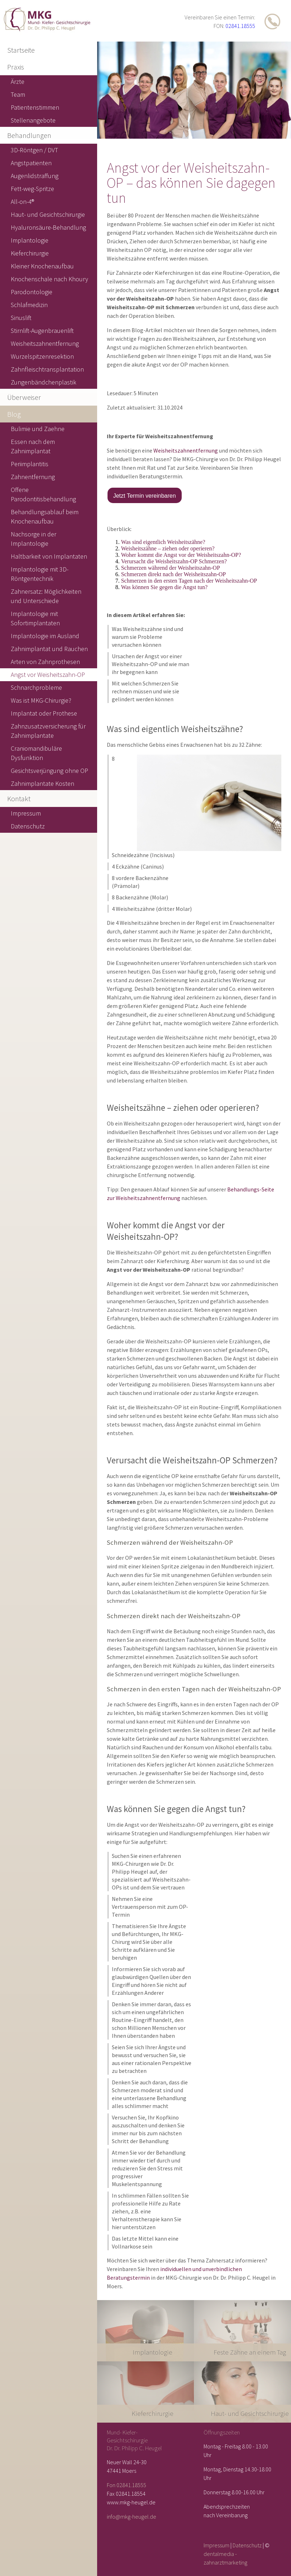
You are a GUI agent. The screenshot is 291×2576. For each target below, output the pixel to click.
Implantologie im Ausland (45, 636)
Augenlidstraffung (34, 176)
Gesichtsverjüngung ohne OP (49, 770)
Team (18, 94)
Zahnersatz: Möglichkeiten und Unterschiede (46, 596)
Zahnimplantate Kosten (42, 783)
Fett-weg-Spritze (32, 189)
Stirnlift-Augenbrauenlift (42, 330)
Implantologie (29, 240)
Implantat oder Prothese (44, 713)
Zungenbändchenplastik (43, 382)
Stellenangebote (33, 120)
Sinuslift (21, 318)
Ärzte (17, 81)
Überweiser (24, 397)
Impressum (216, 2545)
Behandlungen (29, 135)
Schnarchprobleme (36, 687)
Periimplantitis (29, 464)
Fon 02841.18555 (126, 2485)
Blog (14, 414)
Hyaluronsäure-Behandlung (48, 227)
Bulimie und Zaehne (38, 429)
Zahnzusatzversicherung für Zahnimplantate (48, 731)
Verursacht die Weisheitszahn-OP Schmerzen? (174, 561)
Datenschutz (247, 2545)
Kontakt (18, 798)
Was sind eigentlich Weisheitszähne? (163, 542)
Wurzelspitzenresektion (42, 356)
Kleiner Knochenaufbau (42, 266)
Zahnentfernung (33, 477)
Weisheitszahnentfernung (185, 450)
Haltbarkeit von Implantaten (49, 556)
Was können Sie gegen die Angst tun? (164, 587)
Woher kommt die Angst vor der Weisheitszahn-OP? (181, 555)
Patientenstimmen (35, 107)
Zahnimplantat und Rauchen (49, 649)
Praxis (15, 66)
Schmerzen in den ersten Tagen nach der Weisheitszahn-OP (189, 581)
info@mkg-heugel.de (131, 2516)
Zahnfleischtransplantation (47, 369)
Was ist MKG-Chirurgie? (41, 700)
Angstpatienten (31, 163)
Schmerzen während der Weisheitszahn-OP (170, 568)
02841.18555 (240, 25)
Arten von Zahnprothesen (45, 662)
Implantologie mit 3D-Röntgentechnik (39, 574)
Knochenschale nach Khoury (49, 279)
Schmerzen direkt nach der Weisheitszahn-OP (173, 574)
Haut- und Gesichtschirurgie (48, 214)
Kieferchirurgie (30, 253)
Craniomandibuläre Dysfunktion (36, 753)
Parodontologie (31, 292)
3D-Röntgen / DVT (34, 150)
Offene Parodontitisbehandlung (43, 494)
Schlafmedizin (29, 305)
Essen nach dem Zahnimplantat (33, 446)
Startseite (21, 50)
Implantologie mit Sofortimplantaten (35, 618)
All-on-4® (22, 201)
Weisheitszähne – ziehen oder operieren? (168, 548)
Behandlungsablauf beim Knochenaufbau (44, 516)
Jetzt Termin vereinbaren (144, 496)
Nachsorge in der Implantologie (33, 539)
